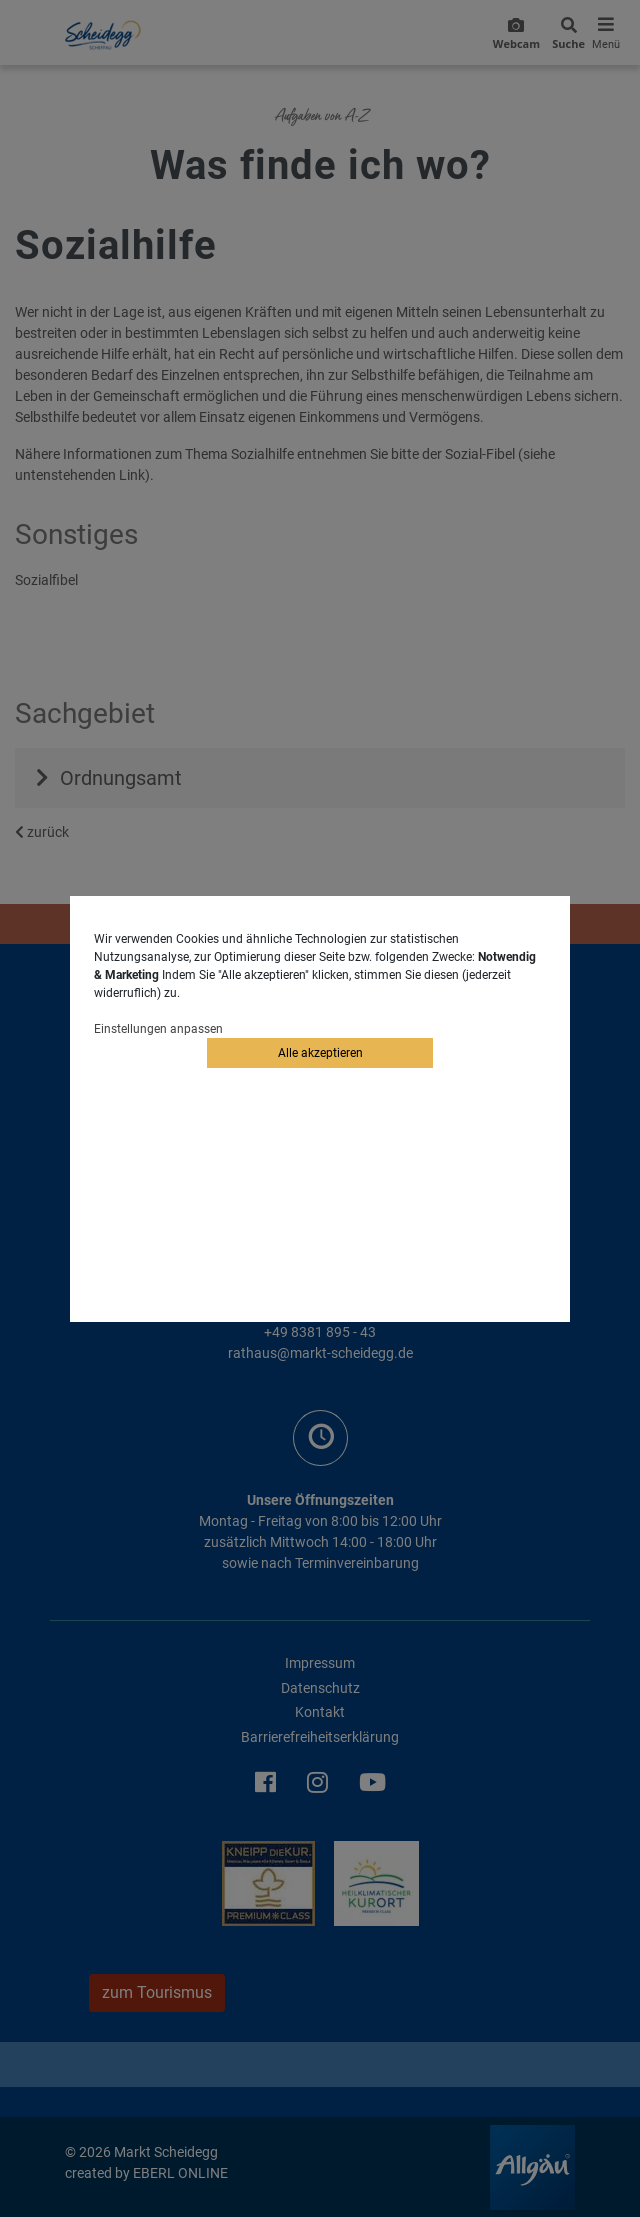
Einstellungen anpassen (158, 1029)
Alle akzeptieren (320, 1053)
